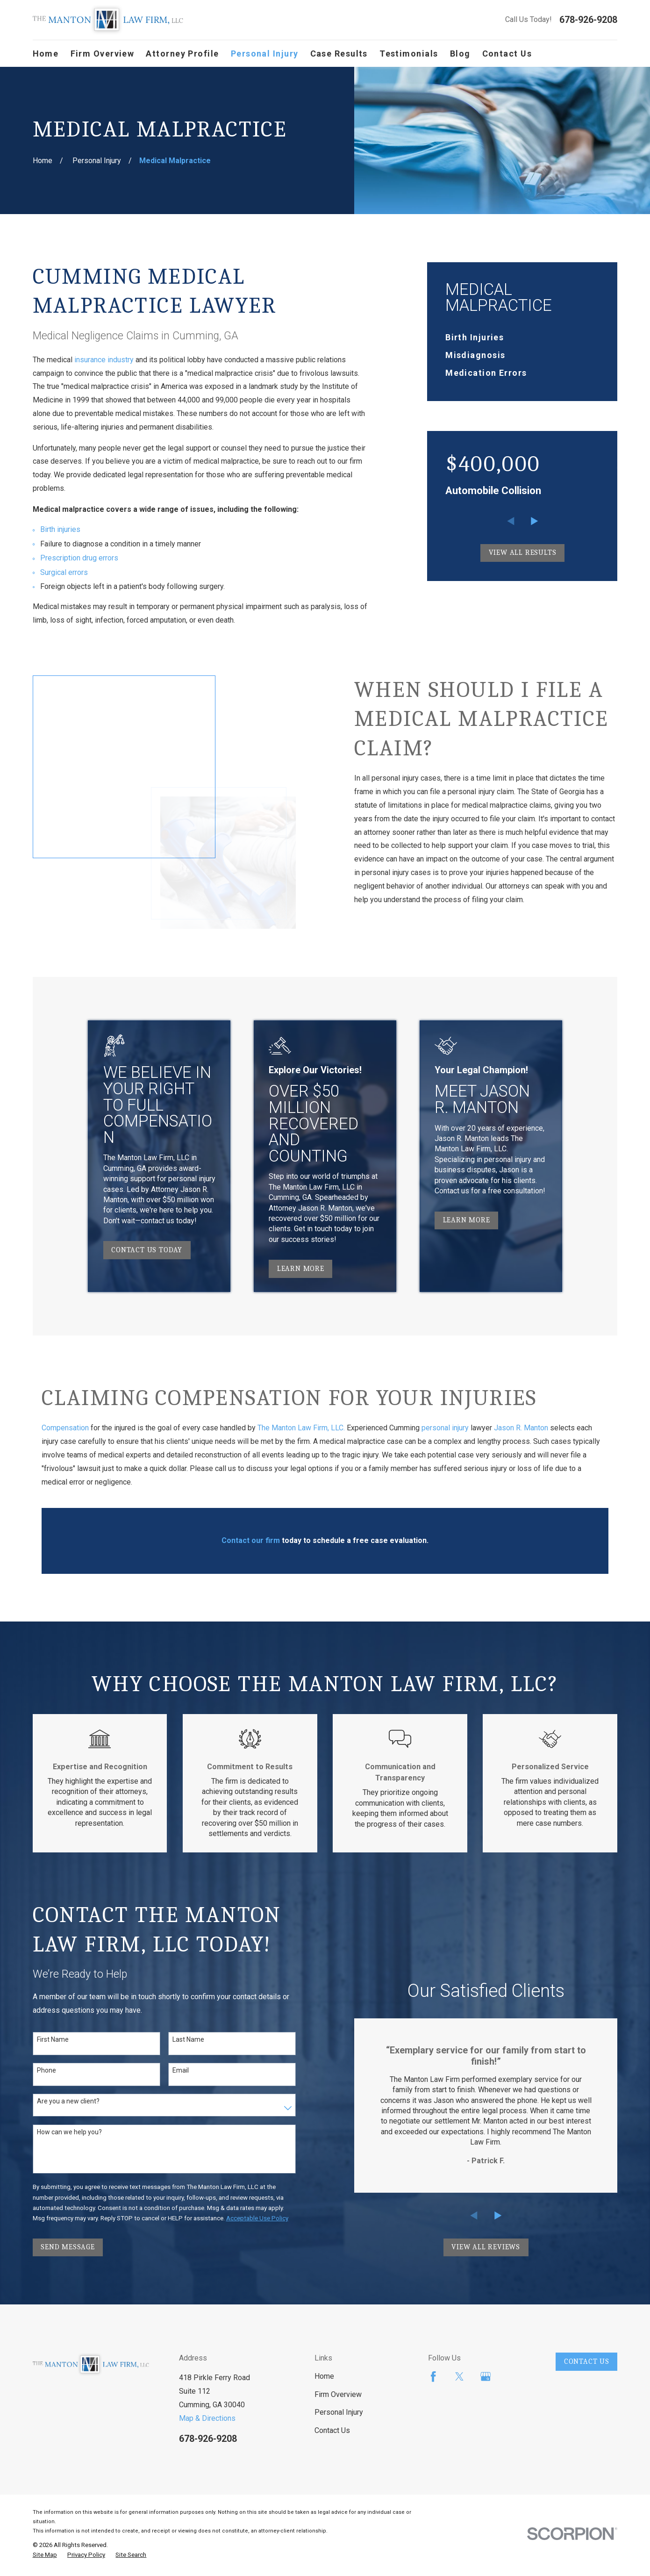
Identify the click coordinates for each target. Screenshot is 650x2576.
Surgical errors (64, 572)
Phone (46, 2066)
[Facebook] (433, 2373)
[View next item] (534, 521)
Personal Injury (338, 2408)
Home (324, 2372)
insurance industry (104, 359)
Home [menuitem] (46, 53)
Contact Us (332, 2426)
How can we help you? (69, 2127)
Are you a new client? (68, 2097)
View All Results (523, 552)
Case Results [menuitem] (339, 53)
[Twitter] (459, 2373)
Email (180, 2066)
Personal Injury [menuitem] (265, 53)
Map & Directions (207, 2414)
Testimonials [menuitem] (408, 53)
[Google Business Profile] (485, 2373)
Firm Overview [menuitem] (103, 53)
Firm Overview (338, 2390)
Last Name (188, 2035)
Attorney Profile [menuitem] (182, 53)
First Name (53, 2035)
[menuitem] (522, 337)
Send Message (68, 2243)
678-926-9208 (588, 20)
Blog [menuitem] (460, 53)
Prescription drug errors (79, 557)
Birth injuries (60, 529)
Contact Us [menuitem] (507, 53)
